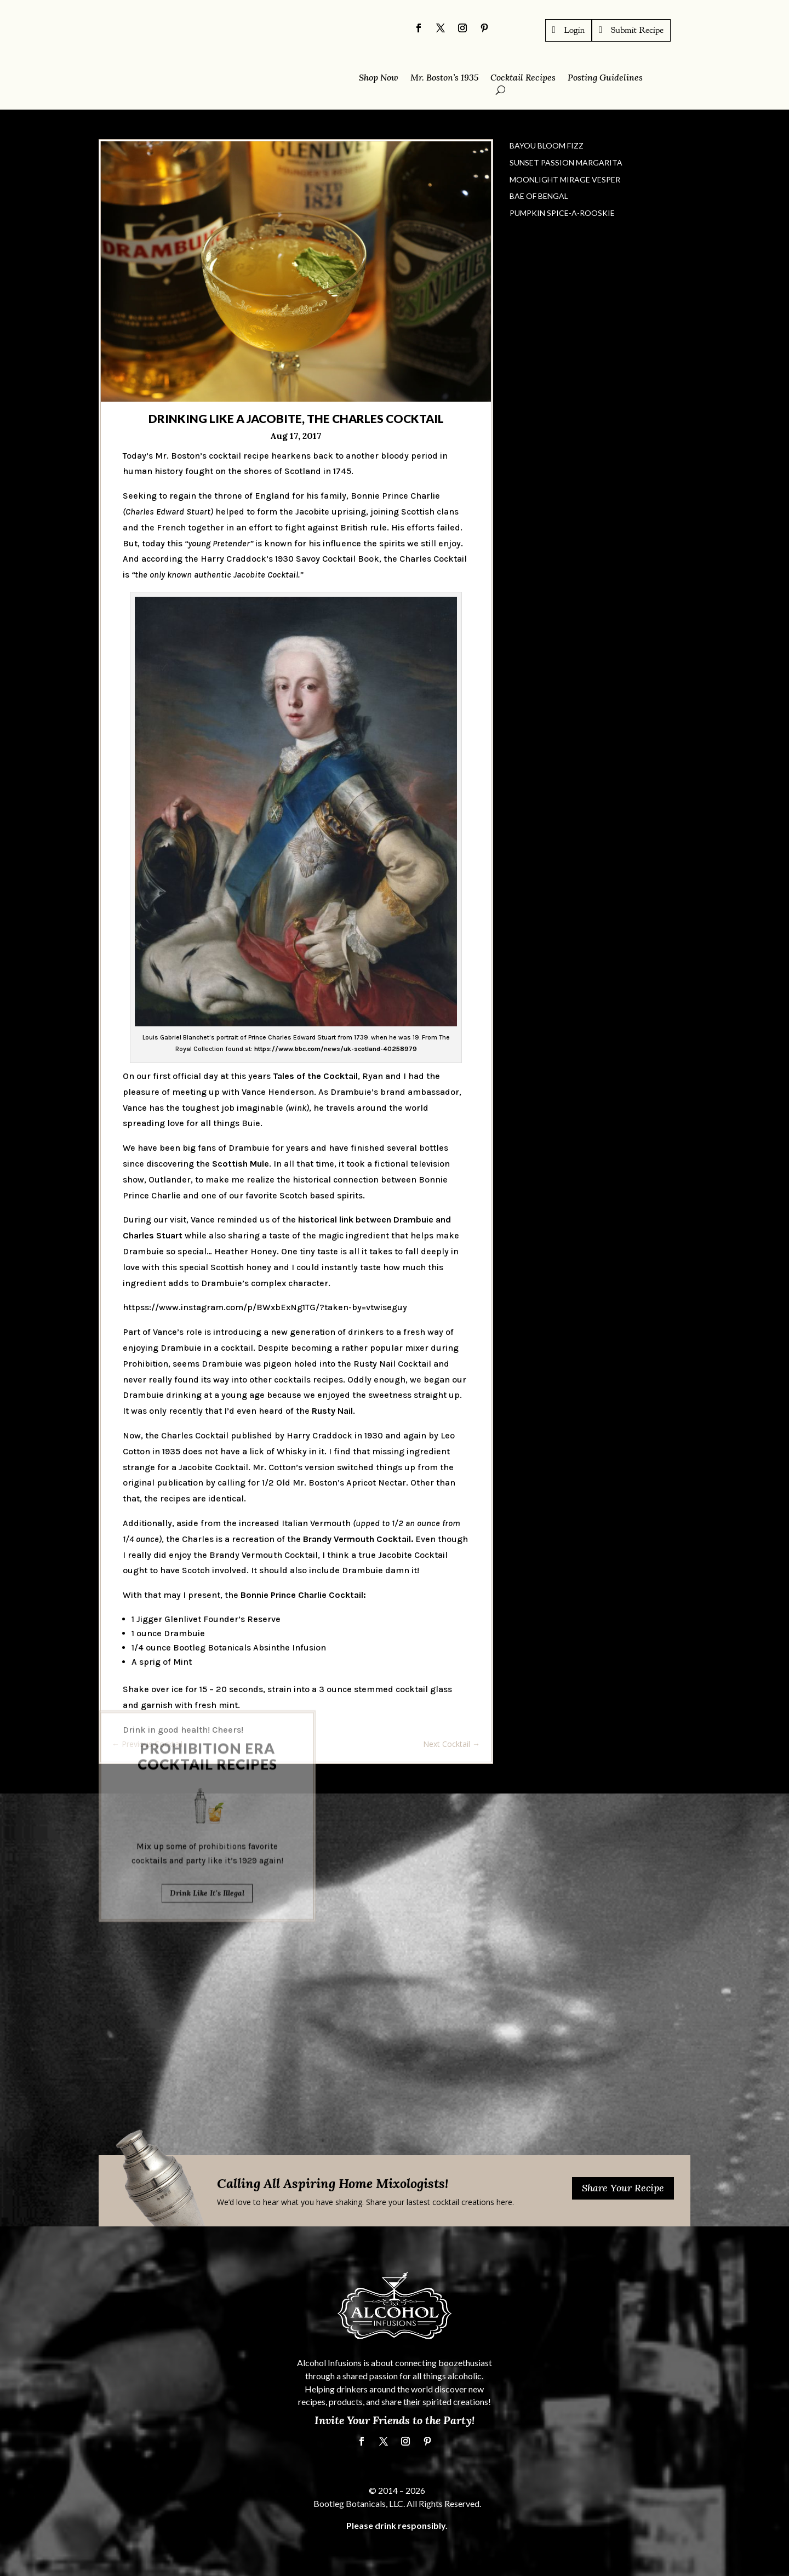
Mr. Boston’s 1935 (444, 78)
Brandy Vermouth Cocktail (357, 1538)
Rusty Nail (332, 1411)
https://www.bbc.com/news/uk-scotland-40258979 (335, 1049)
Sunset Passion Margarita (566, 162)
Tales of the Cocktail (315, 1076)
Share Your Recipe (623, 2187)
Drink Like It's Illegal (207, 1815)
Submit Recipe (637, 30)
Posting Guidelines (605, 78)
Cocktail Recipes (523, 78)
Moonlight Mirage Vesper (565, 179)
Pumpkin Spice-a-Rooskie (562, 213)
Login (574, 30)
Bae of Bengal (539, 196)
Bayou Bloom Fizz (547, 145)
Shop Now (378, 78)
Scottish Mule (240, 1163)
